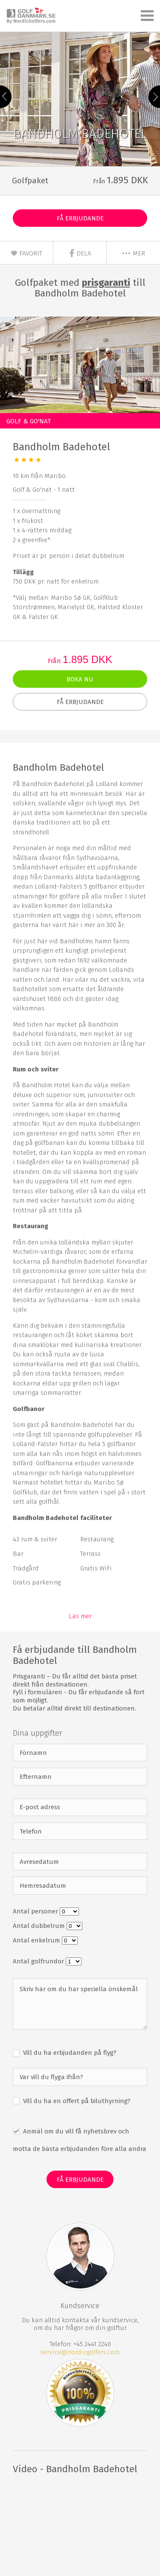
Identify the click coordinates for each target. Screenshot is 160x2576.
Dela (80, 253)
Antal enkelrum (37, 1940)
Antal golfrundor (39, 1961)
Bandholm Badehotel (61, 447)
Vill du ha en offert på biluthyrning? (76, 2101)
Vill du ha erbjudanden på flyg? (68, 2053)
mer (133, 253)
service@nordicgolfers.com (80, 2352)
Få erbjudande (80, 218)
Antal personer (36, 1911)
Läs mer (80, 1616)
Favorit (26, 253)
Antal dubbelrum (40, 1926)
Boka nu (80, 679)
